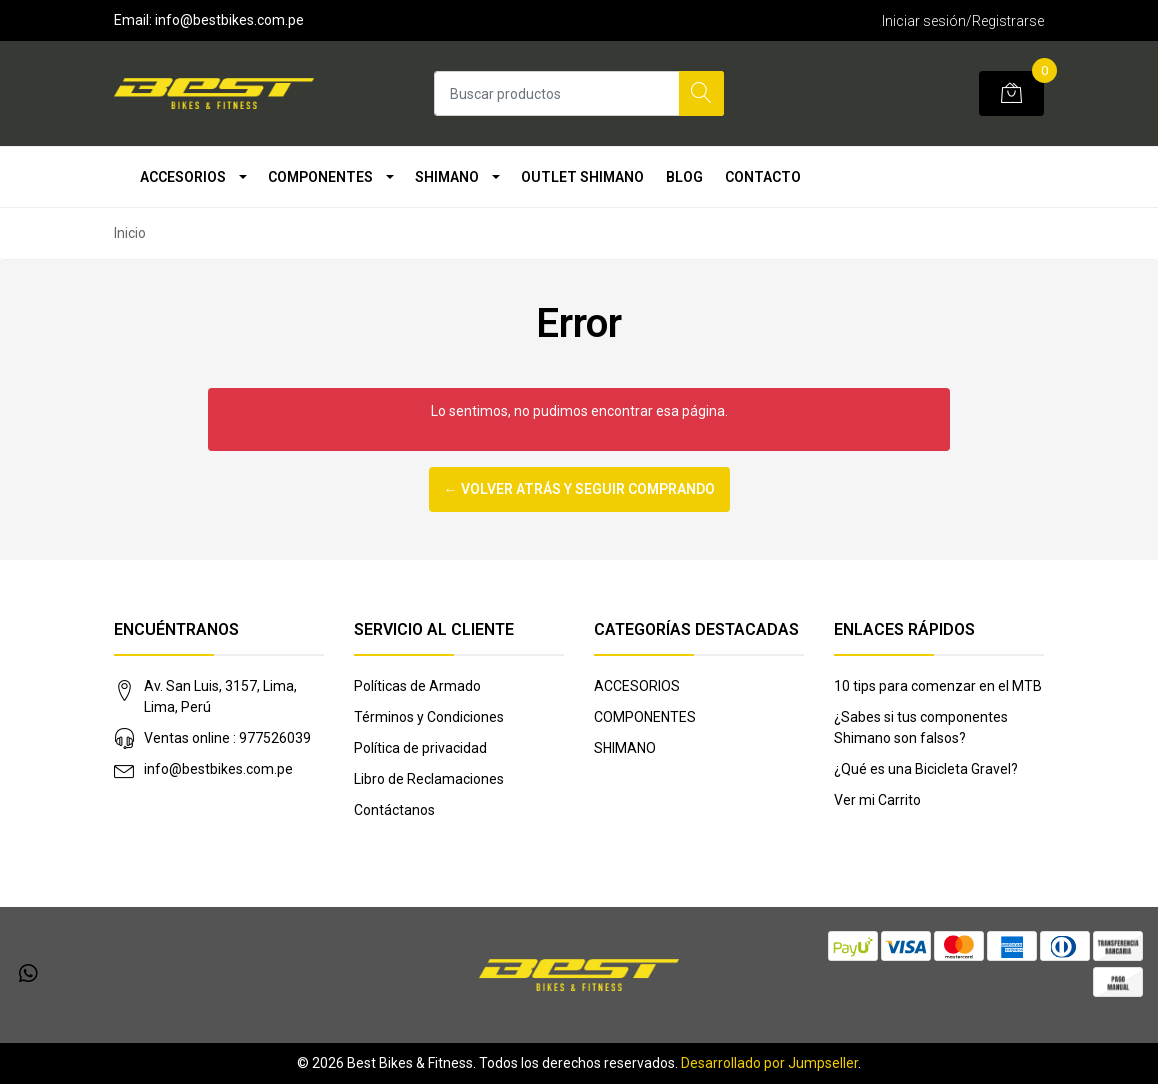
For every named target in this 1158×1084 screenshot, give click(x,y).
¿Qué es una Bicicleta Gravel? (926, 769)
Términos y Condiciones (429, 717)
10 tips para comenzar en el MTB (938, 686)
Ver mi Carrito (877, 800)
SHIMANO (447, 177)
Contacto (763, 177)
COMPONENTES (320, 177)
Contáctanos (394, 810)
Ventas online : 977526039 (227, 738)
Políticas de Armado (417, 686)
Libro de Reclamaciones (429, 779)
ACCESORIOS (183, 177)
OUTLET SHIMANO (582, 177)
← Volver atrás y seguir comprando (579, 489)
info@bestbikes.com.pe (218, 769)
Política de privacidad (420, 748)
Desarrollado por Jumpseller (769, 1063)
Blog (684, 177)
